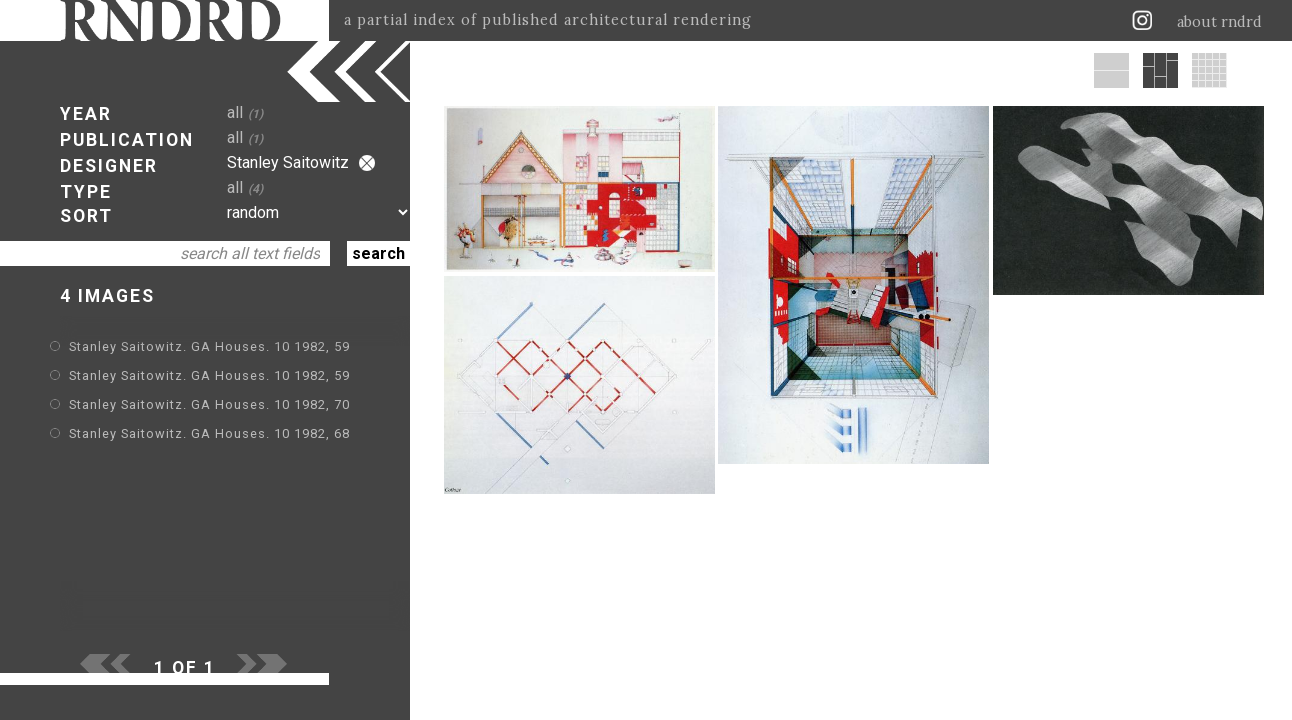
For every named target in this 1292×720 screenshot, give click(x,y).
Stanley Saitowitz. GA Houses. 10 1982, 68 (209, 433)
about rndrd (1219, 22)
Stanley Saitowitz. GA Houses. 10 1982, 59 (209, 346)
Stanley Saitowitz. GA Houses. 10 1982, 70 (209, 404)
